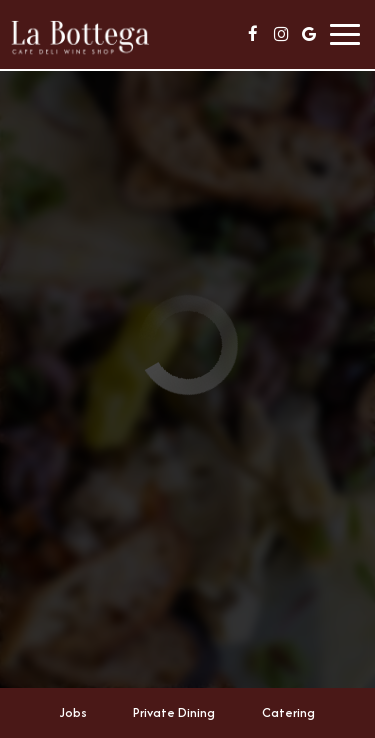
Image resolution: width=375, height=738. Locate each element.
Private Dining (174, 712)
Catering (288, 712)
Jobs (73, 712)
